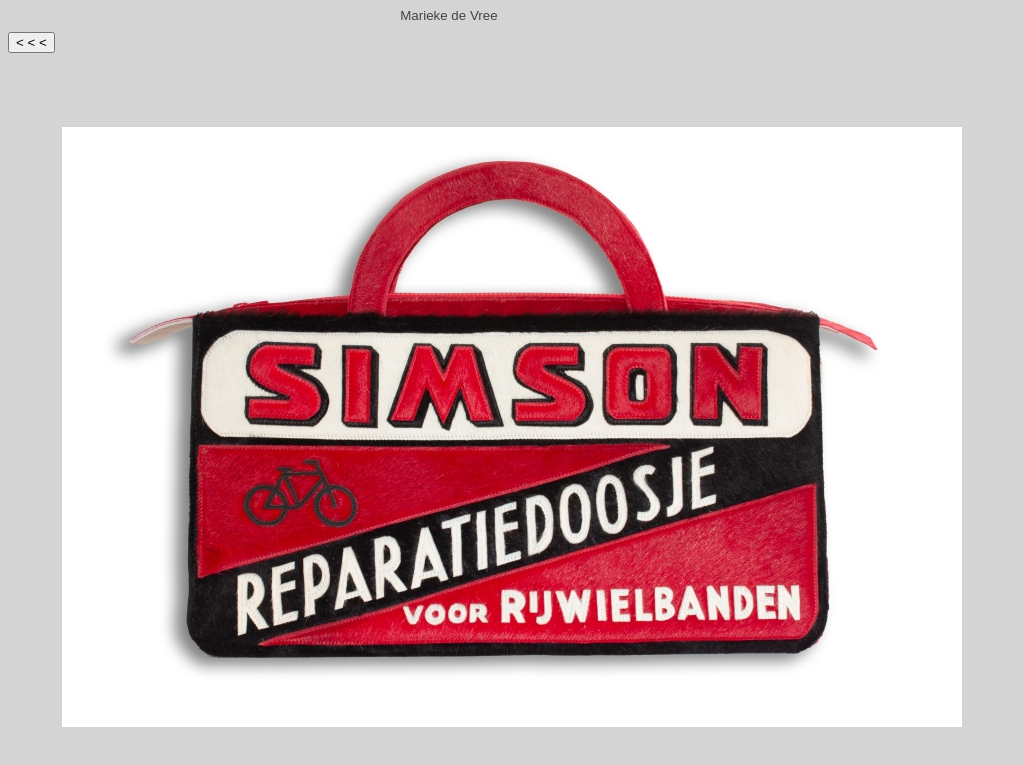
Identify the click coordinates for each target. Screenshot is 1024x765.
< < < (31, 42)
